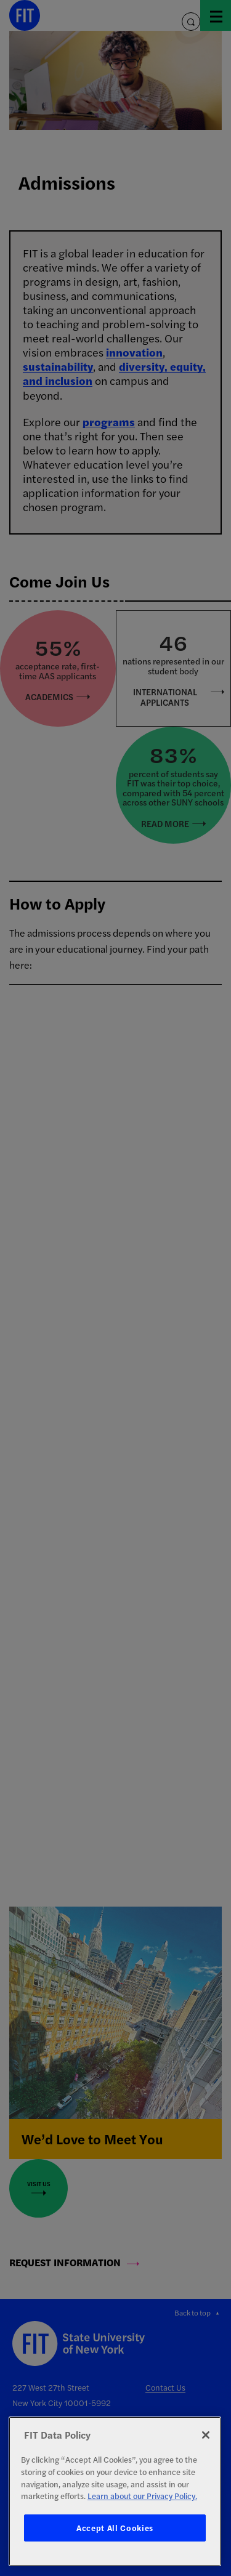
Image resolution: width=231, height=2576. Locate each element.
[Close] (205, 2435)
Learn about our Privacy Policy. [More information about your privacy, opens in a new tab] (142, 2495)
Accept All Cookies (114, 2528)
